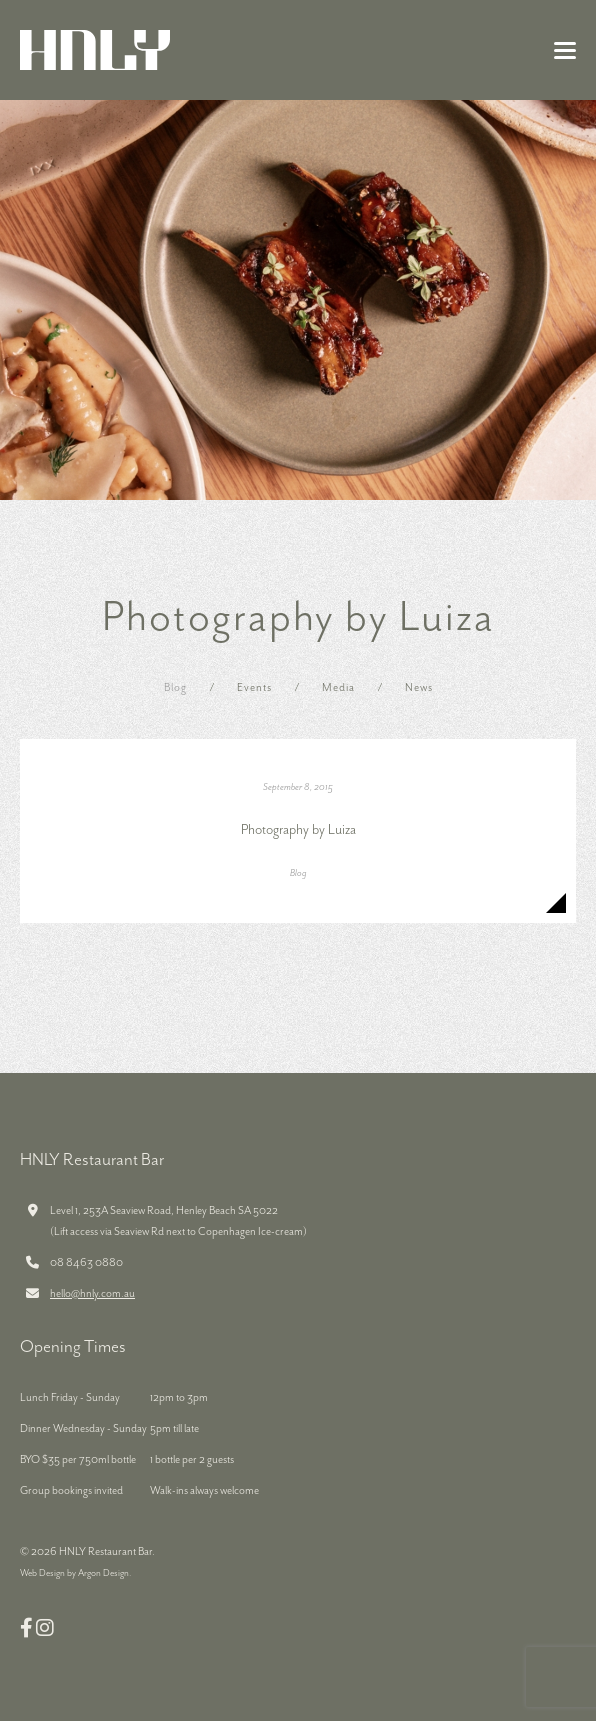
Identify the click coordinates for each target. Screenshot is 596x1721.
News (419, 687)
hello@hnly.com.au (92, 1293)
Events (254, 687)
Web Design (42, 1573)
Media (338, 687)
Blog (175, 687)
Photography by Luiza (298, 830)
